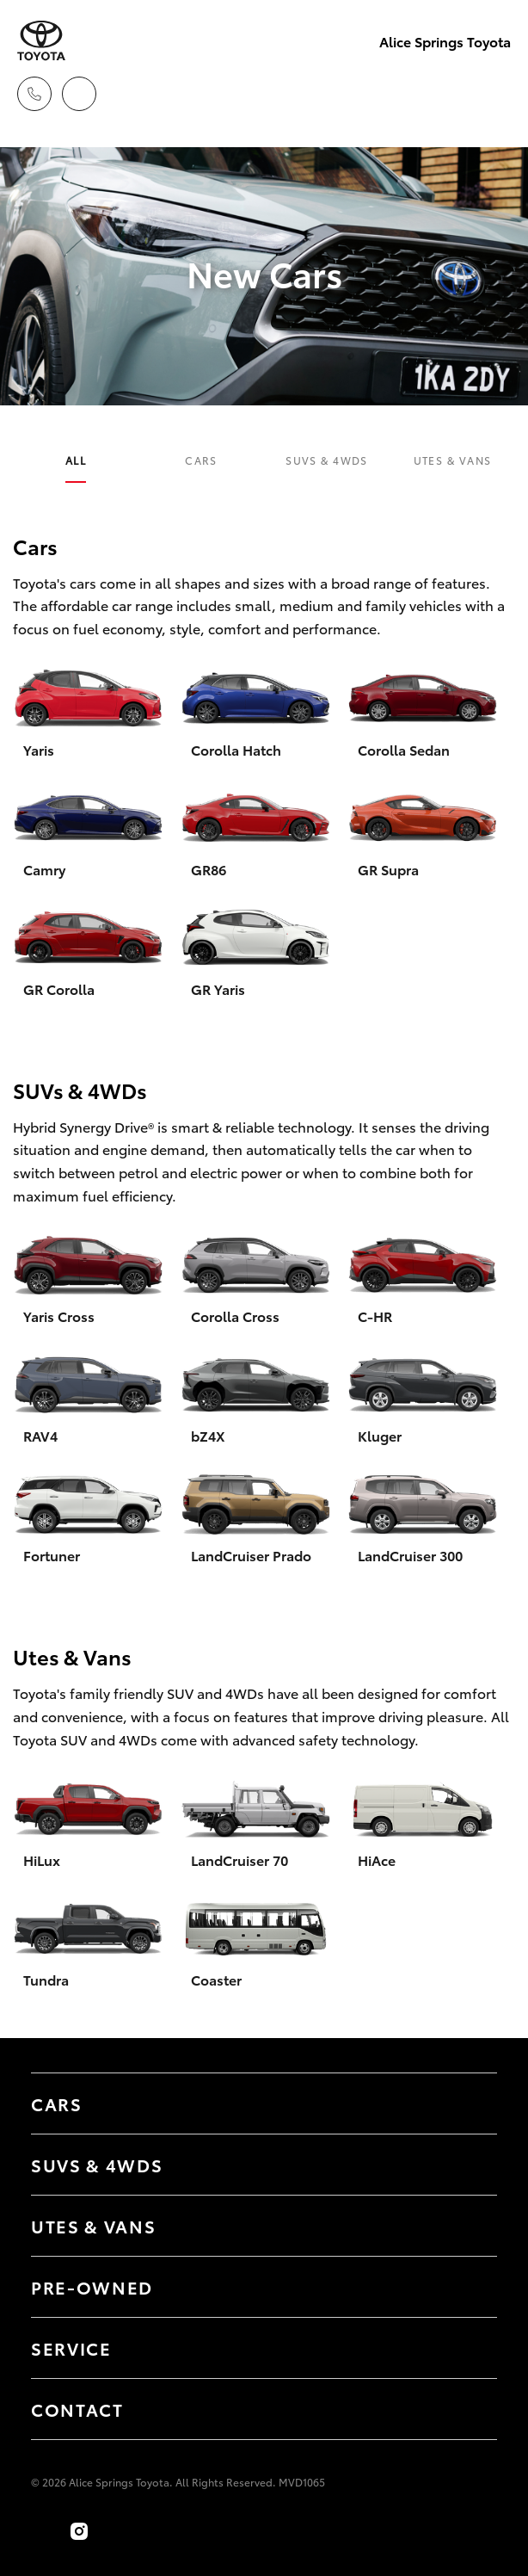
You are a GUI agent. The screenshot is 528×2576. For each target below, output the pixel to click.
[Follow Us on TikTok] (117, 2531)
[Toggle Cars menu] (467, 2103)
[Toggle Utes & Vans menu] (467, 2226)
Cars (201, 460)
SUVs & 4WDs (326, 460)
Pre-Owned (92, 2287)
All (75, 460)
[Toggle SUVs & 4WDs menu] (467, 2164)
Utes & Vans (453, 460)
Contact (77, 2409)
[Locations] (79, 94)
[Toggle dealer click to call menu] (34, 94)
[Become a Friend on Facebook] (41, 2531)
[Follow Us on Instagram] (79, 2531)
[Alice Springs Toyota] (41, 41)
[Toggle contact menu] (467, 2287)
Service (71, 2348)
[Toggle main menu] (493, 94)
